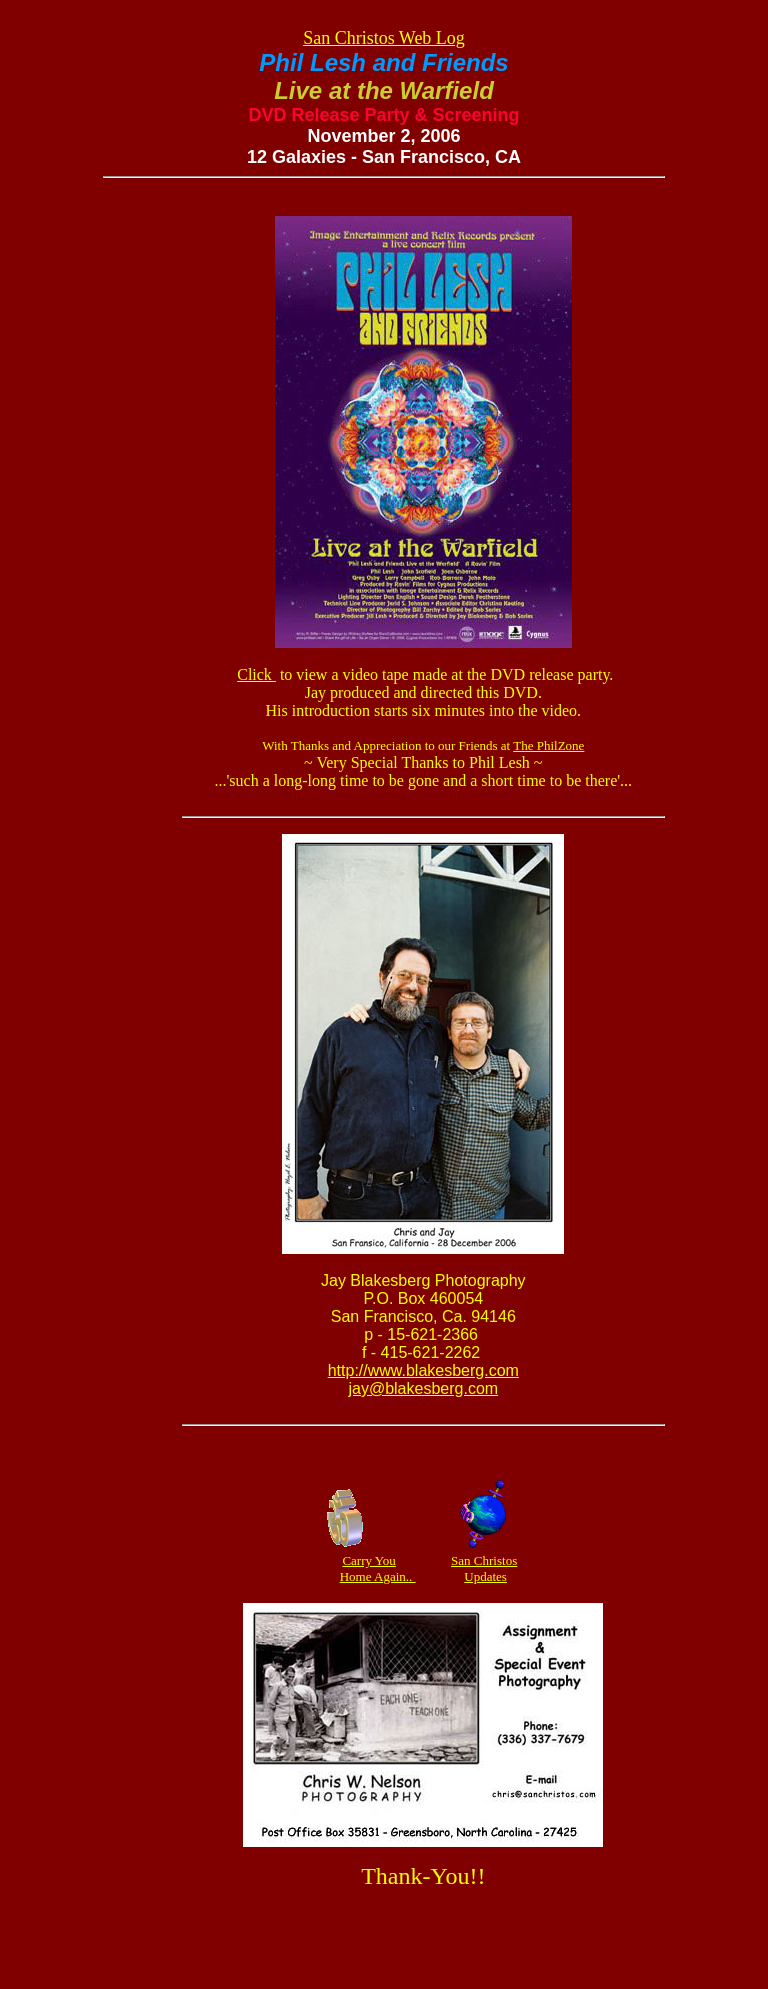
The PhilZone (548, 745)
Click (256, 674)
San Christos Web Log (384, 38)
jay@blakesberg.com (423, 1388)
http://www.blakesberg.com (423, 1370)
